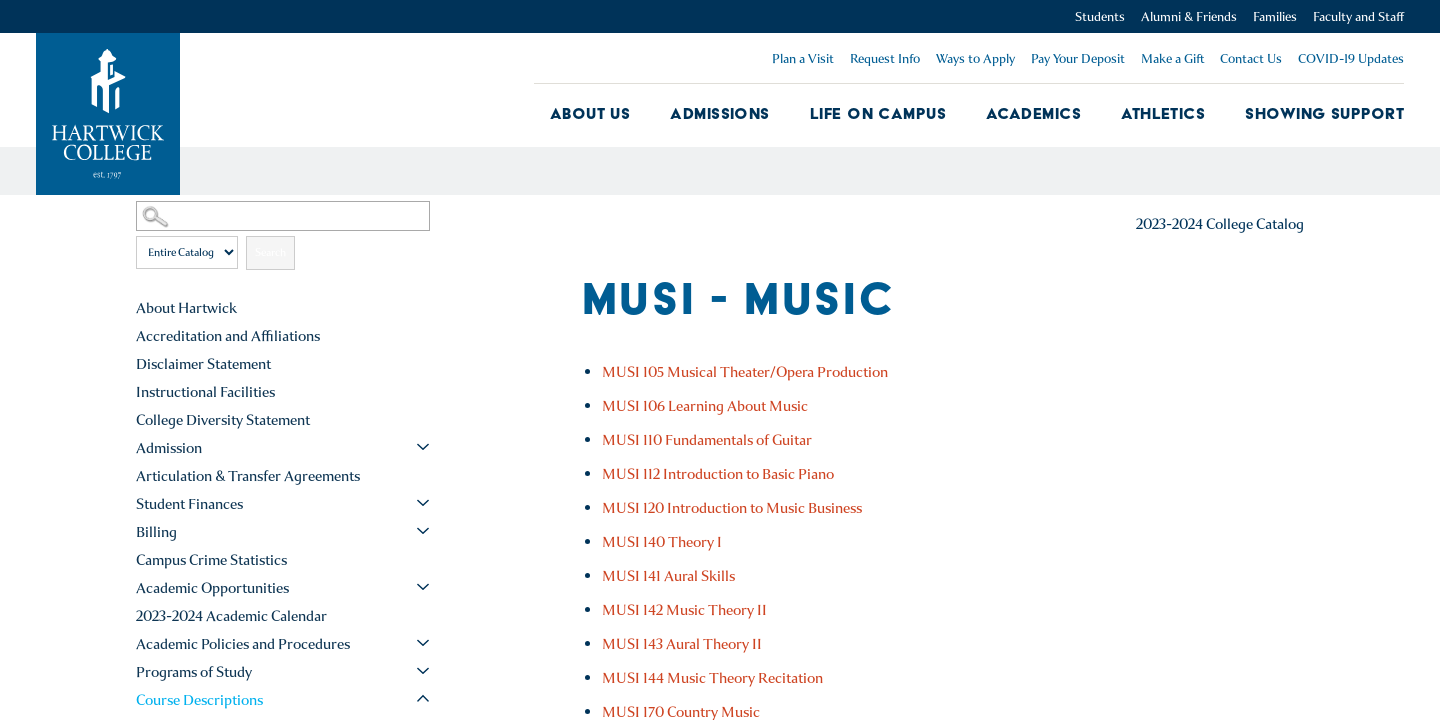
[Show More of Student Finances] (423, 503)
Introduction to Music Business (732, 508)
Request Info (885, 58)
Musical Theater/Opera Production (745, 372)
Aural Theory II (682, 644)
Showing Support (1324, 113)
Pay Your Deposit (1078, 58)
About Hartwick (186, 308)
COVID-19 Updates (1351, 58)
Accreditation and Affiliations (228, 336)
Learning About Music (705, 406)
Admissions (720, 113)
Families (1275, 16)
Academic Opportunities (212, 588)
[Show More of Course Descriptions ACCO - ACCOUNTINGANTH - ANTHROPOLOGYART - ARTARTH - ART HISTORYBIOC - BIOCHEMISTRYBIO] (423, 699)
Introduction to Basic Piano (718, 474)
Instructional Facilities (205, 392)
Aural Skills (668, 576)
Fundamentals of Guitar (707, 440)
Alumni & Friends (1189, 16)
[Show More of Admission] (423, 447)
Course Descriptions (199, 700)
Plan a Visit (803, 58)
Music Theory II (684, 610)
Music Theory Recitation (712, 678)
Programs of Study (194, 672)
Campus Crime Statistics (211, 560)
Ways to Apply (975, 58)
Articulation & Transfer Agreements (248, 476)
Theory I (662, 542)
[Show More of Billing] (423, 531)
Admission (169, 448)
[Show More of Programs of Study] (423, 671)
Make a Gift (1172, 58)
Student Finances (189, 504)
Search (270, 252)
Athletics (1163, 113)
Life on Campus (878, 113)
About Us (590, 113)
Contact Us (1251, 58)
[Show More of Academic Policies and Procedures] (423, 643)
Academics (1033, 113)
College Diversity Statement (223, 420)
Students (1100, 16)
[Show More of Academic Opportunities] (423, 587)
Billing (156, 532)
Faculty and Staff (1358, 16)
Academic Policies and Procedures (243, 644)
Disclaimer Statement (203, 364)
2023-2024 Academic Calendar (231, 616)
